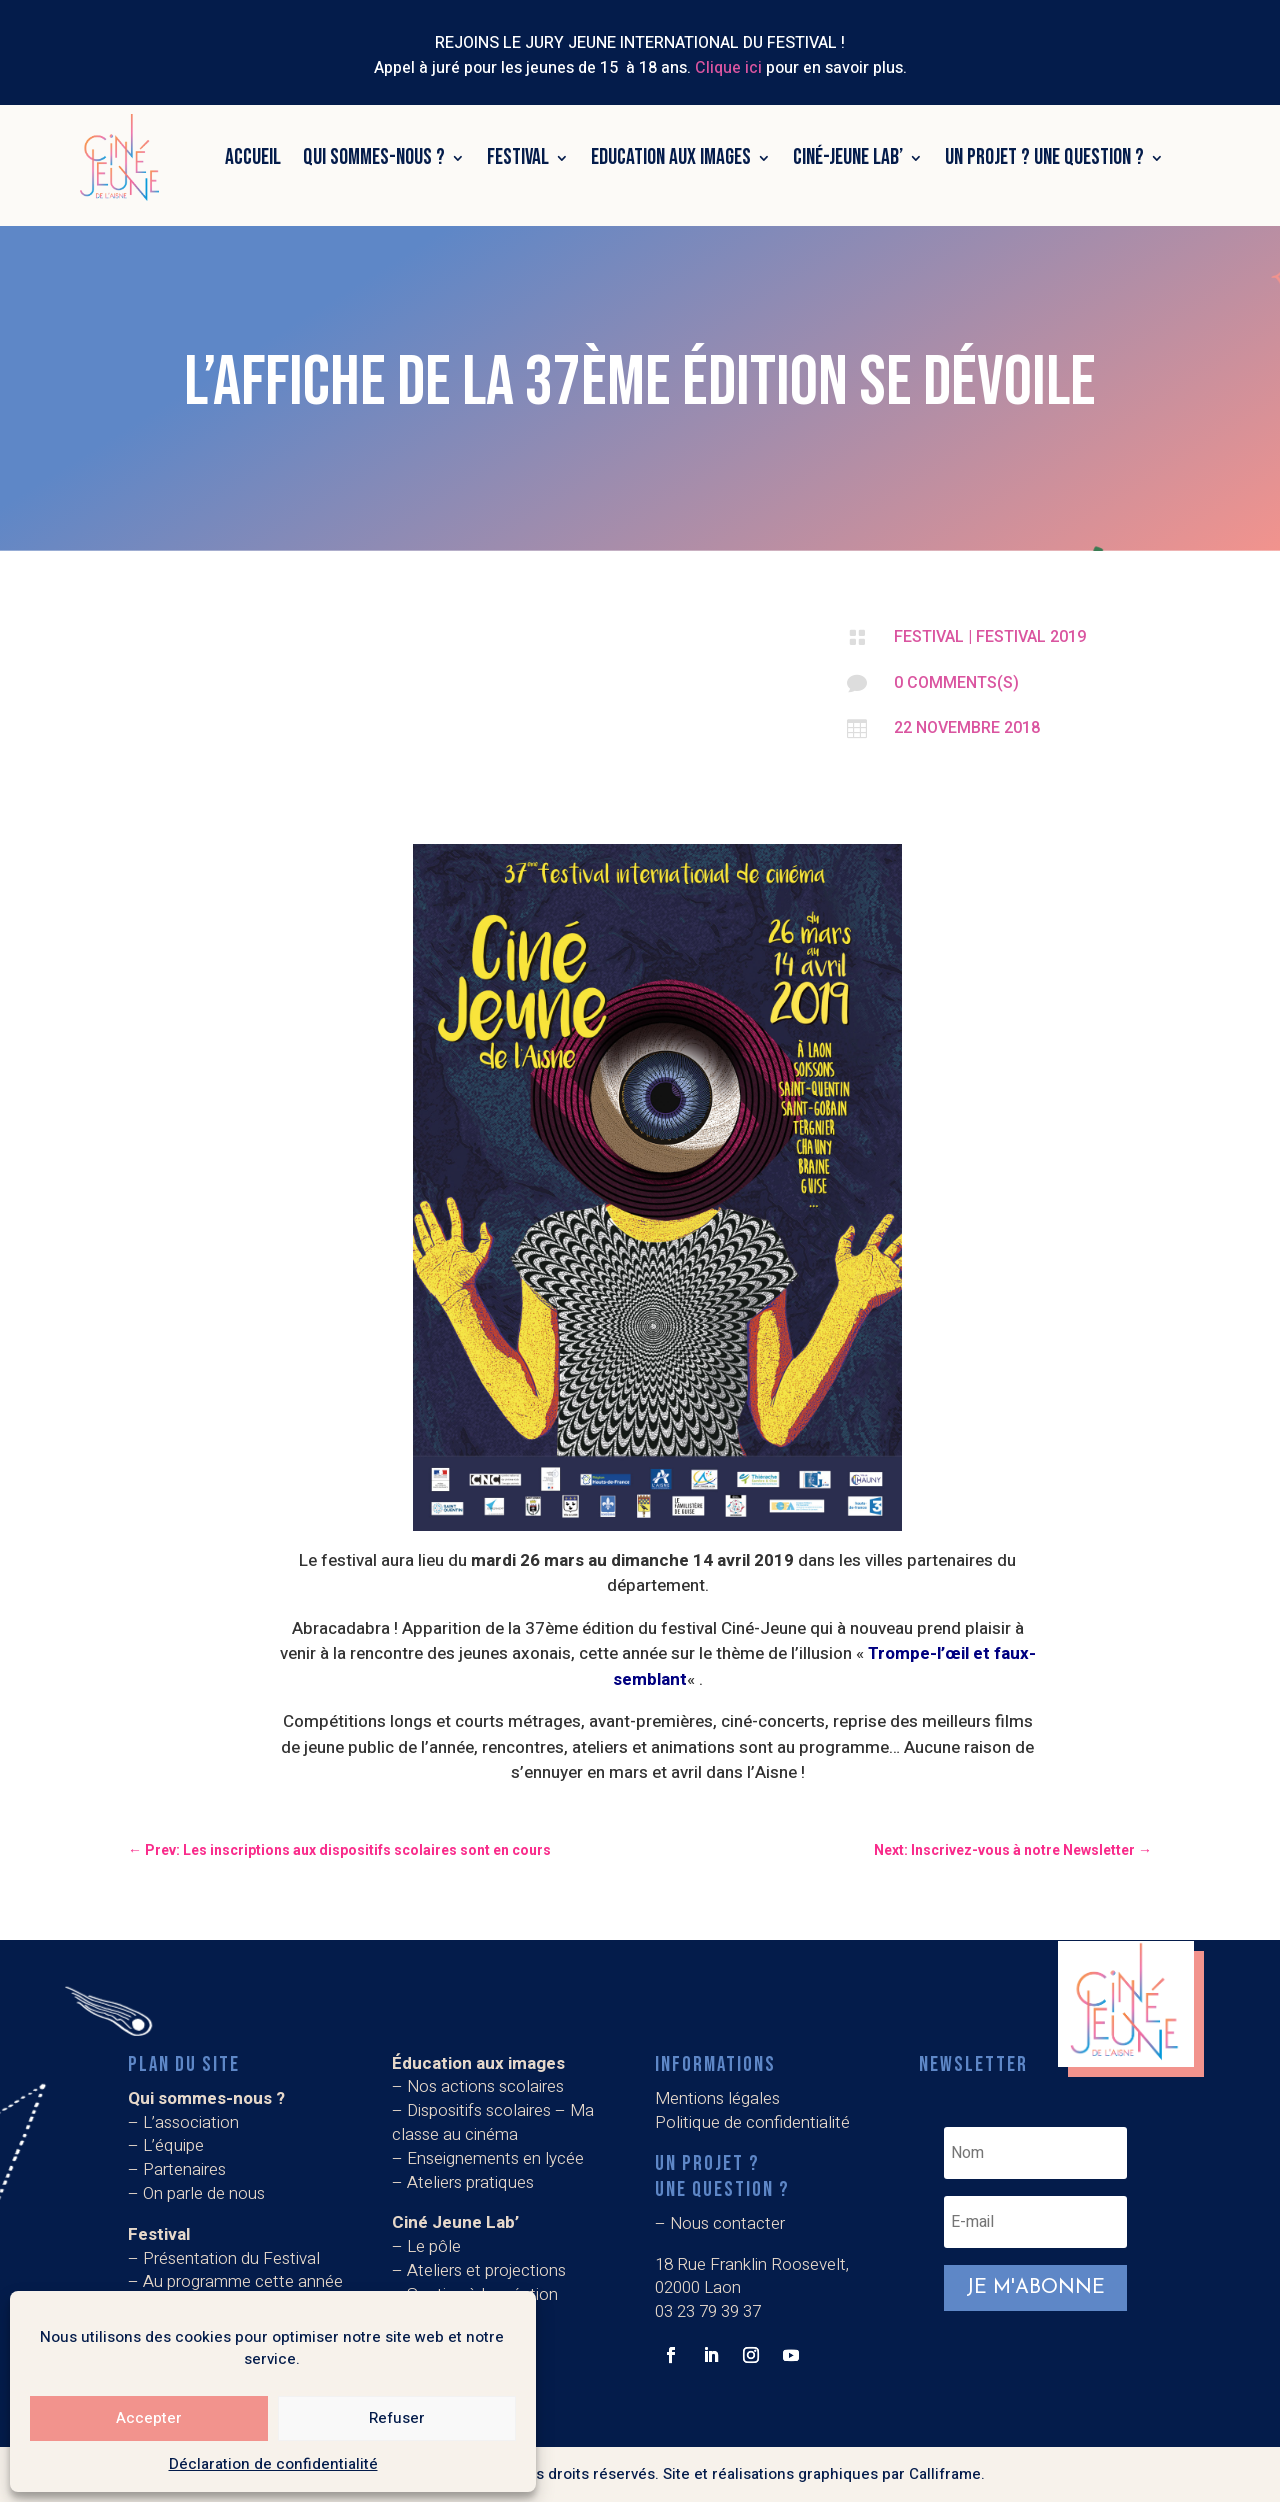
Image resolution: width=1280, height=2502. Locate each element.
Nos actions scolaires (485, 2086)
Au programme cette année (243, 2281)
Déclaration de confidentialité (273, 2464)
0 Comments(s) (956, 682)
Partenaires (184, 2169)
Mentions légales (717, 2098)
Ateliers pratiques (472, 2182)
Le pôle (434, 2246)
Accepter (149, 2418)
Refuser (397, 2418)
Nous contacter (727, 2223)
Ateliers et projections (486, 2270)
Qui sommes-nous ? (374, 157)
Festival (518, 157)
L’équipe (173, 2145)
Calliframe (945, 2474)
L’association (191, 2122)
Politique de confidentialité (752, 2122)
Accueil (253, 157)
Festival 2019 (1031, 636)
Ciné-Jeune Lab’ (848, 157)
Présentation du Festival (231, 2258)
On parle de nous (204, 2193)
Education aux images (671, 157)
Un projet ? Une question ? (1044, 157)
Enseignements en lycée (495, 2158)
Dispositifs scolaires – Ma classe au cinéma (493, 2122)
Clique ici (728, 68)
